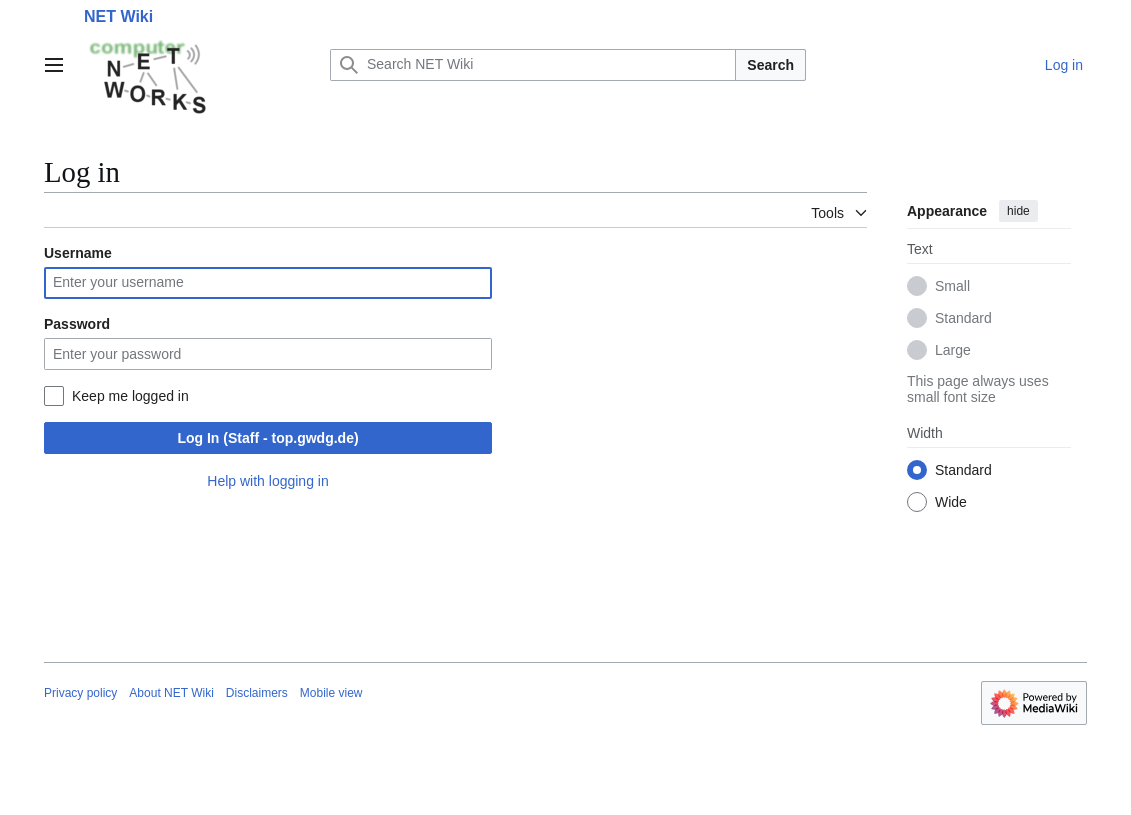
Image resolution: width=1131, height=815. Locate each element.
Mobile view (331, 693)
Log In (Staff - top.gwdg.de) (267, 438)
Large (953, 350)
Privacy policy (80, 693)
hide (1018, 211)
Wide (951, 502)
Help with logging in (267, 481)
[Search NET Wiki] (533, 65)
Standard (963, 318)
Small (952, 286)
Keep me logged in (130, 396)
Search (770, 65)
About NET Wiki (171, 693)
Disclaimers (257, 693)
